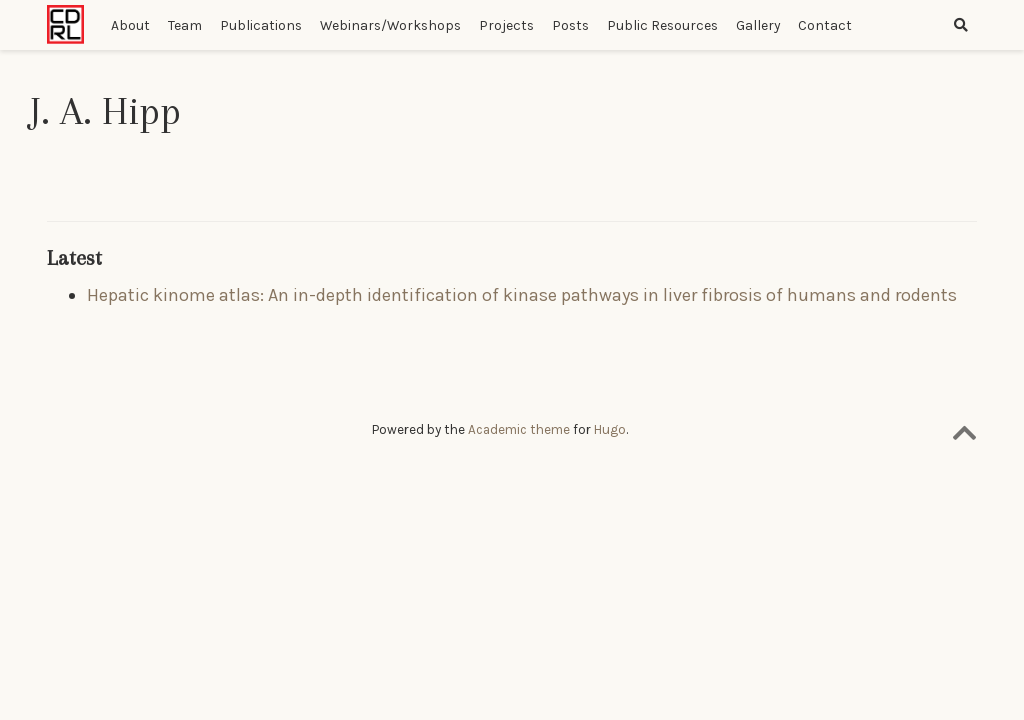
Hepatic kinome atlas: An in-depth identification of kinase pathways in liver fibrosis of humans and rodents (522, 295)
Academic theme (519, 429)
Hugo (610, 429)
